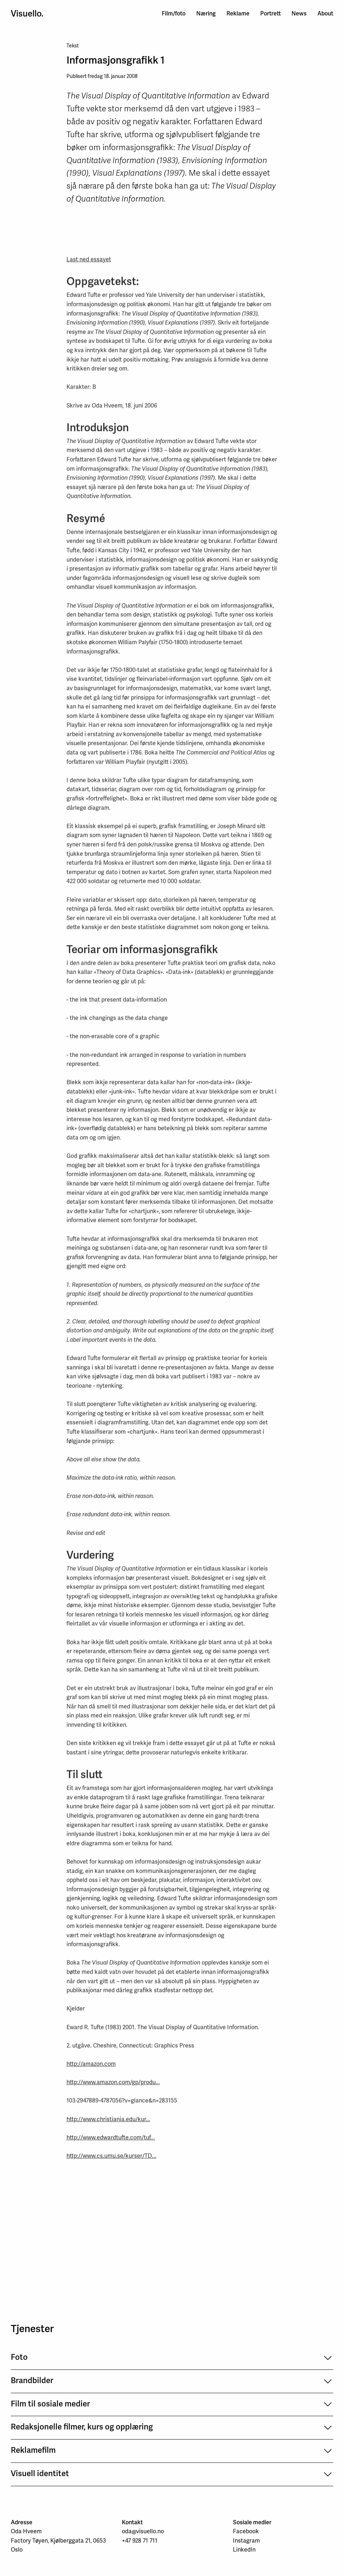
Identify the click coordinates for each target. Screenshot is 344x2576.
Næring (206, 13)
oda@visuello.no (143, 2531)
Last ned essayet (88, 262)
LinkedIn (244, 2549)
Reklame (237, 13)
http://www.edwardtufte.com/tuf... (110, 2140)
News (299, 13)
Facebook (246, 2531)
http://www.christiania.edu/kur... (108, 2122)
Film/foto (173, 13)
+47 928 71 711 (139, 2540)
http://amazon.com (91, 2066)
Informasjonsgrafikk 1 (115, 61)
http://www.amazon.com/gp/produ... (113, 2085)
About (325, 13)
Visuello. (27, 13)
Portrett (270, 13)
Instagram (246, 2540)
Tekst (72, 46)
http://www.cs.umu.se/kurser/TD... (111, 2158)
